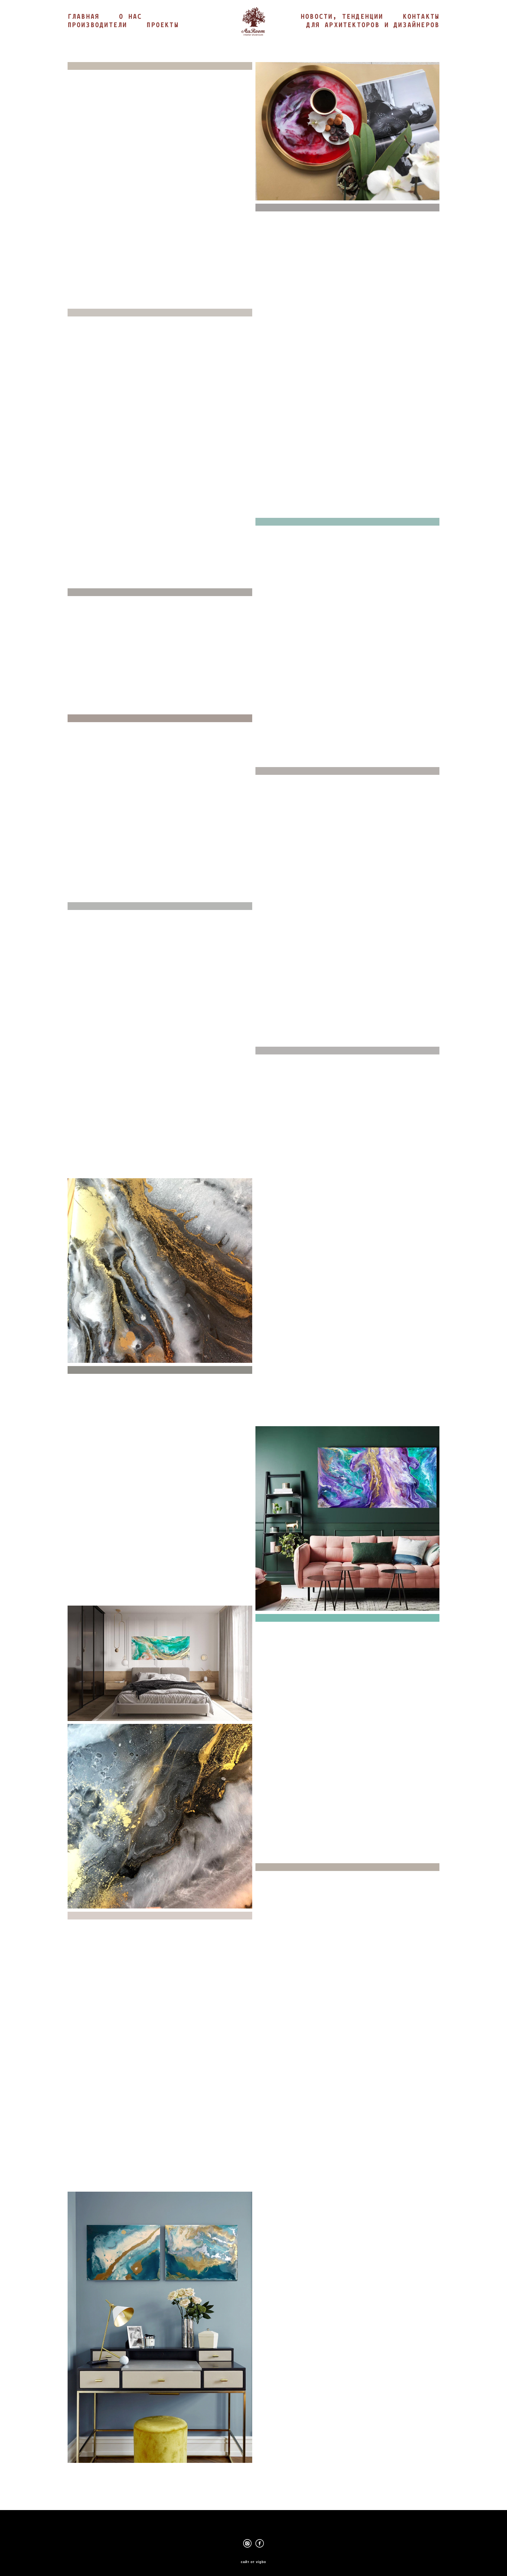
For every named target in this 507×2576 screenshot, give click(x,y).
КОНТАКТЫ (421, 34)
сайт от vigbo (253, 2561)
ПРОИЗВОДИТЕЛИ (97, 38)
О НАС (130, 30)
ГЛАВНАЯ (84, 30)
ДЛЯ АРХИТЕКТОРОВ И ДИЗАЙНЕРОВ (372, 43)
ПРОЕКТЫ (162, 38)
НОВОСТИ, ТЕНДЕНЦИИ (398, 26)
